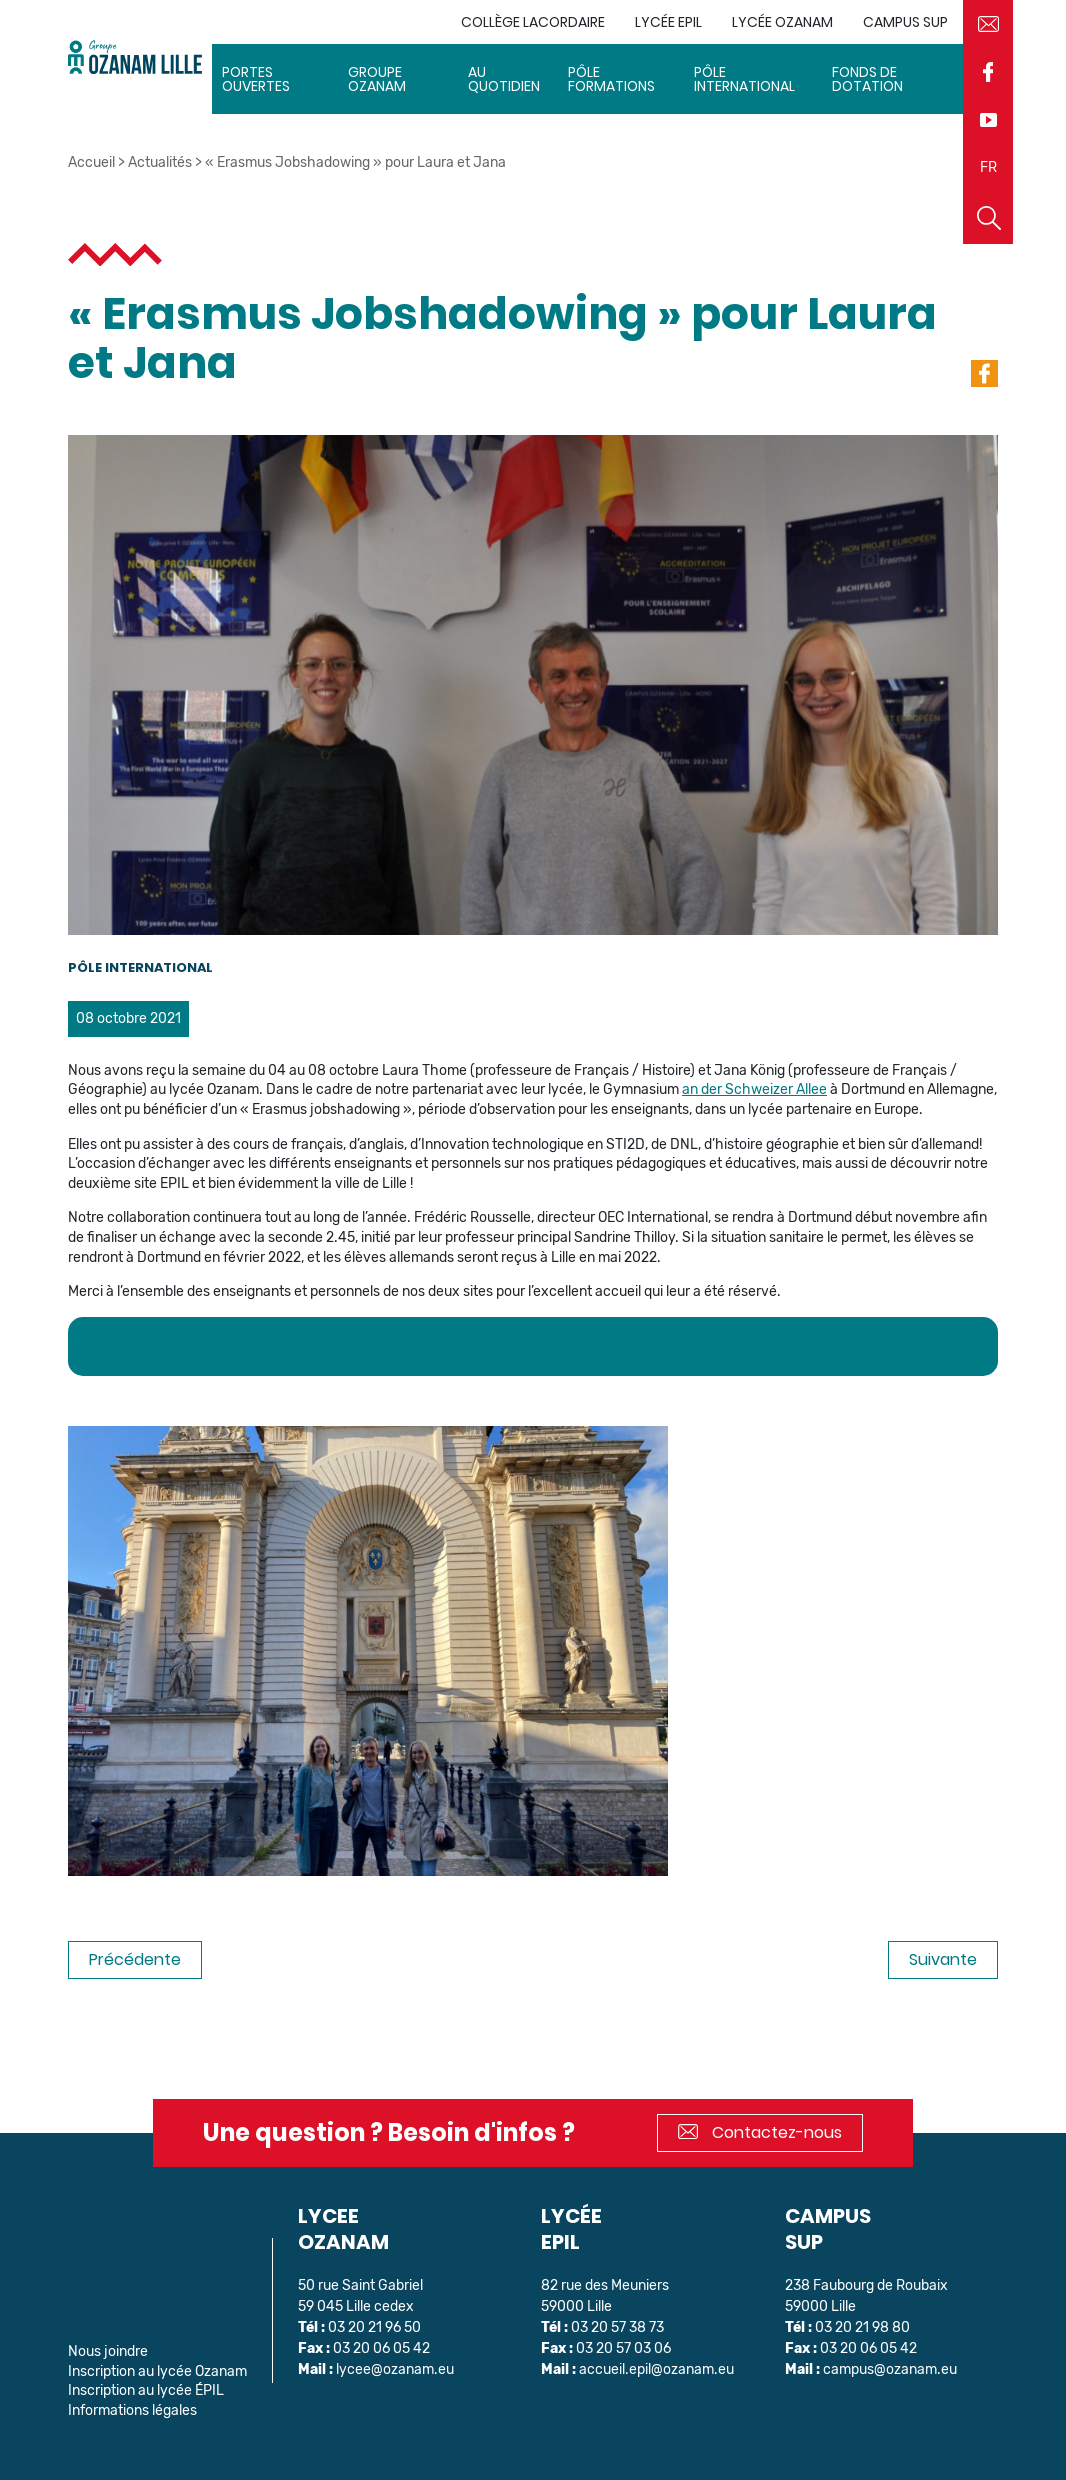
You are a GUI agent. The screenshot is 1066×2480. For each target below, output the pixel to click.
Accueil (91, 162)
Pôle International (744, 79)
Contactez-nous (760, 2132)
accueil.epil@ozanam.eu (656, 2369)
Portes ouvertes (256, 79)
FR (988, 167)
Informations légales (132, 2410)
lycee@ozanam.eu (395, 2369)
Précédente (135, 1959)
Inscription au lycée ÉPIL (146, 2390)
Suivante (943, 1959)
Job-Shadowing (536, 1346)
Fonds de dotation (867, 79)
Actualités (160, 162)
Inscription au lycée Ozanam (157, 2371)
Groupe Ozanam (377, 79)
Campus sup (905, 22)
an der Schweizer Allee (754, 1089)
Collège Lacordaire (533, 22)
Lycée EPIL (668, 22)
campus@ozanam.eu (890, 2369)
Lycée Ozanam (782, 22)
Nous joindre (108, 2351)
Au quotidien (504, 79)
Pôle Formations (611, 79)
